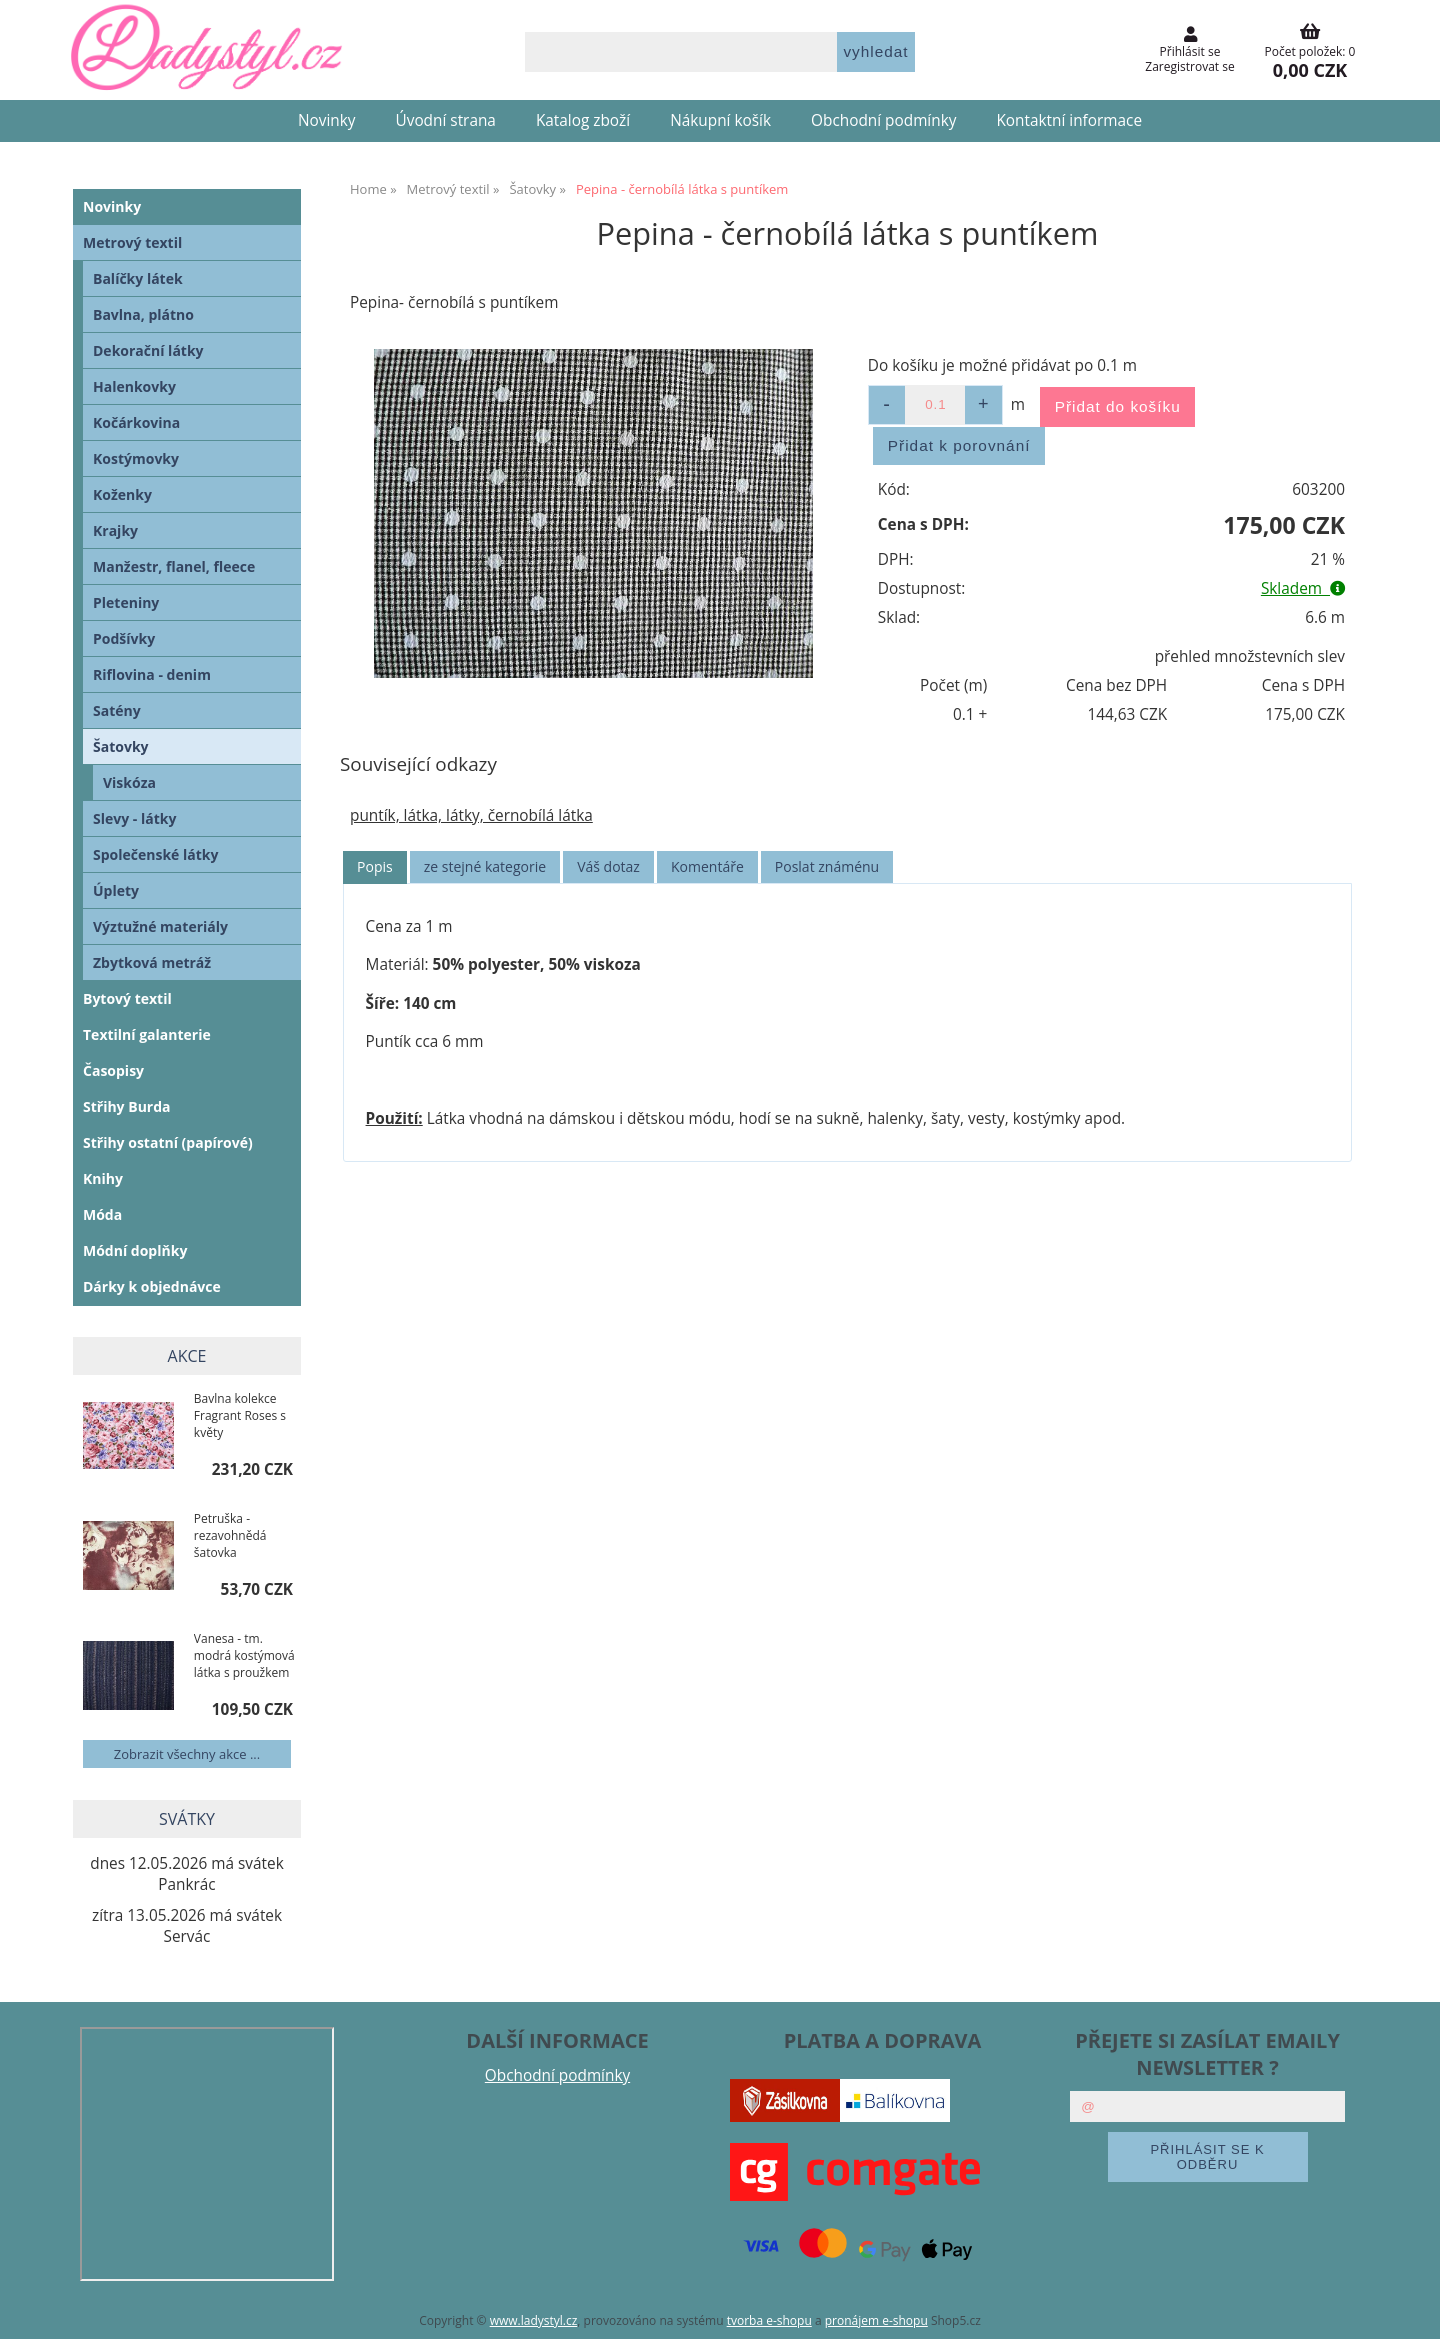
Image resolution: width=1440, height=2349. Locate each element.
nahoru (1410, 2319)
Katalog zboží (583, 120)
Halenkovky (134, 386)
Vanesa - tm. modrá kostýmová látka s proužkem (244, 1655)
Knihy (103, 1178)
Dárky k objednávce (152, 1286)
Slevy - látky (134, 818)
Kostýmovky (136, 458)
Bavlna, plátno (143, 314)
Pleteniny (126, 602)
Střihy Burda (127, 1106)
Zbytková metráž (152, 962)
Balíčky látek (138, 278)
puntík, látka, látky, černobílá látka (471, 815)
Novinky (327, 120)
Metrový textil (132, 242)
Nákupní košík (720, 120)
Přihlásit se (1190, 51)
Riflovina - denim (152, 674)
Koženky (122, 494)
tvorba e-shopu (769, 2320)
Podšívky (124, 638)
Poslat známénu (827, 866)
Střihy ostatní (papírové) (168, 1142)
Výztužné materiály (160, 926)
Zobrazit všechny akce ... (187, 1754)
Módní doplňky (135, 1250)
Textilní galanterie (147, 1034)
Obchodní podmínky (883, 120)
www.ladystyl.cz (534, 2320)
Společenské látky (155, 854)
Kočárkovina (136, 422)
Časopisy (113, 1070)
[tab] (375, 867)
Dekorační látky (148, 350)
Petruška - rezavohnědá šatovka (230, 1535)
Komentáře (707, 866)
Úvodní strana (446, 120)
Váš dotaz (608, 866)
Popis (375, 866)
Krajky (115, 530)
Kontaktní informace (1069, 120)
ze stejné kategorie (485, 866)
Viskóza (129, 782)
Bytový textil (127, 998)
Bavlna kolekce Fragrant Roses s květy (240, 1415)
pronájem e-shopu (876, 2320)
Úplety (116, 890)
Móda (102, 1214)
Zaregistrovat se (1189, 66)
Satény (117, 710)
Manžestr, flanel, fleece (174, 566)
